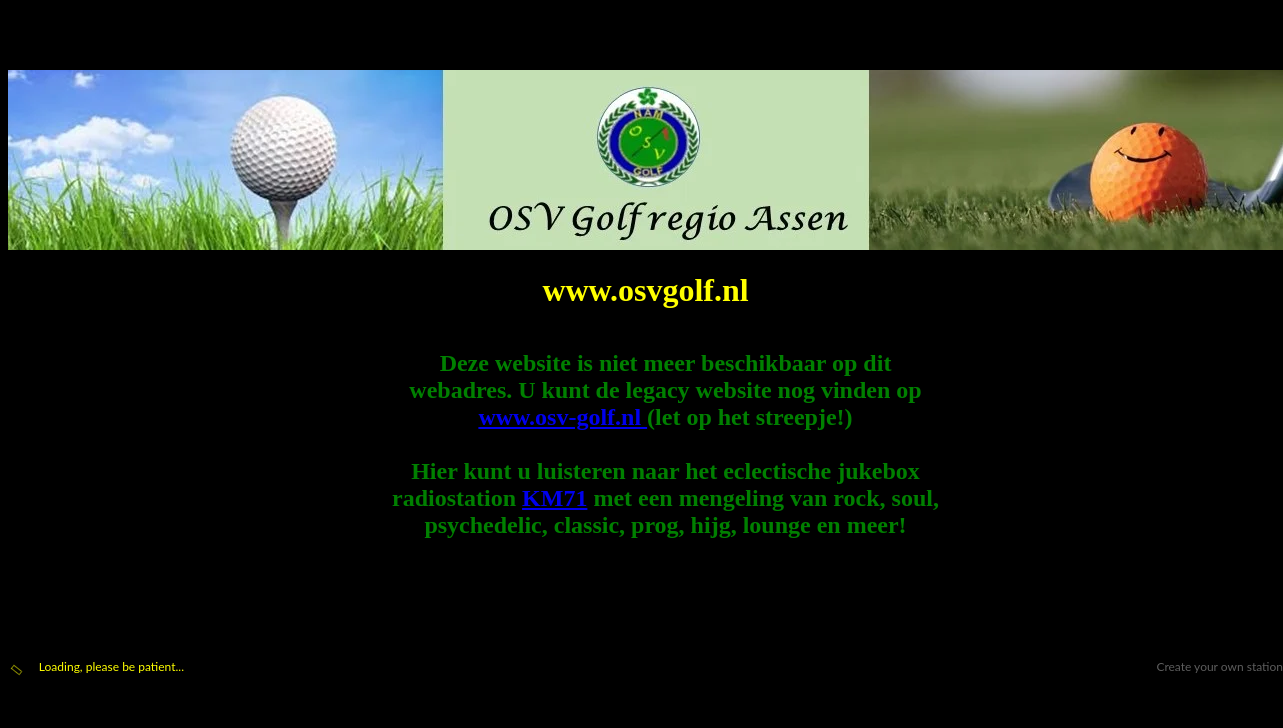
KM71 (554, 498)
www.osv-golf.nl (562, 417)
